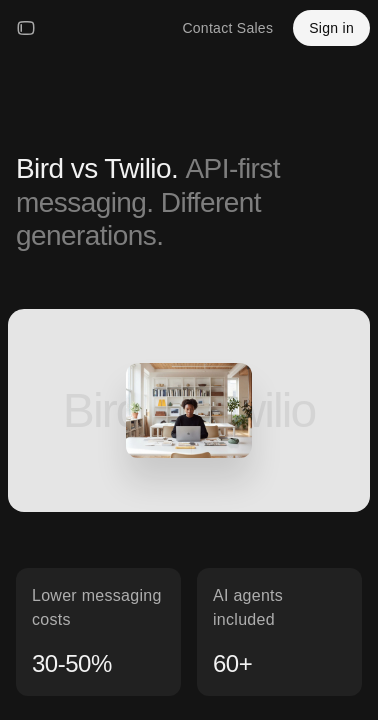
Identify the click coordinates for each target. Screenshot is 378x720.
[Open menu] (26, 28)
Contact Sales (227, 28)
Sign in (331, 28)
